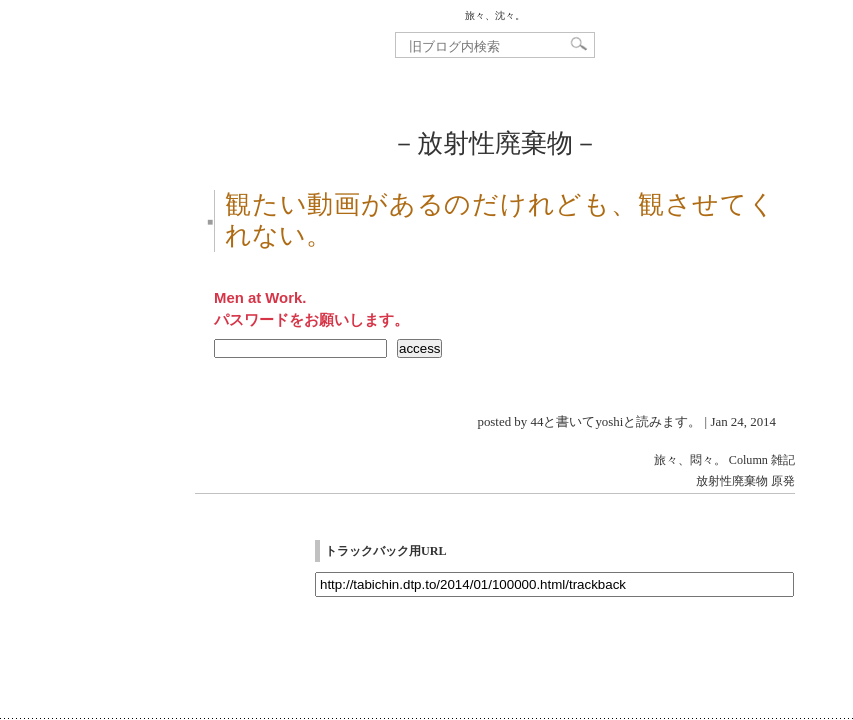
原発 (783, 481)
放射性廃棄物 (732, 481)
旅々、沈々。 (495, 15)
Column (748, 460)
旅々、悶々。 (690, 460)
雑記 (783, 460)
